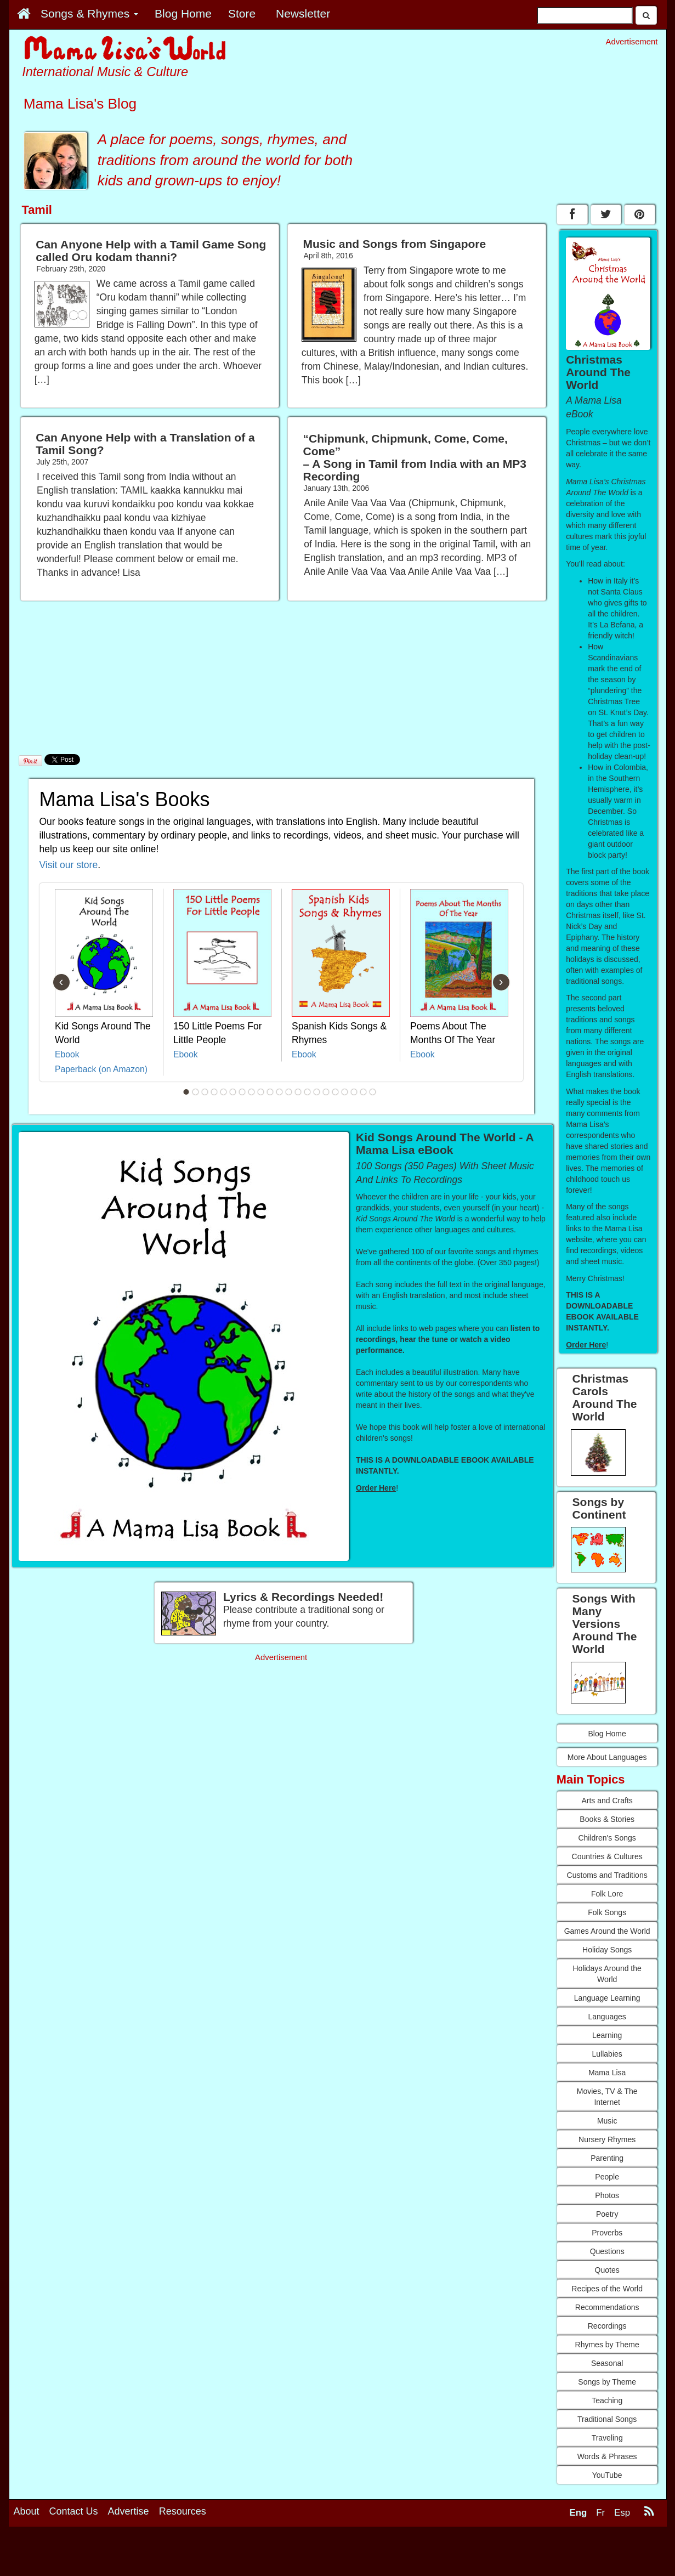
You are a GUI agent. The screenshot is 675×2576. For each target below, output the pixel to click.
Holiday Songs (607, 1949)
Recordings (607, 2326)
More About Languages (607, 1757)
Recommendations (607, 2307)
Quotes (607, 2270)
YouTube (607, 2475)
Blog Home (607, 1733)
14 (307, 1092)
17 (335, 1092)
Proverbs (607, 2232)
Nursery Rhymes (607, 2139)
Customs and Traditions (607, 1875)
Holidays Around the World (607, 1974)
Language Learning (607, 1998)
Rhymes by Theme (607, 2344)
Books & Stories (607, 1819)
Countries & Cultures (607, 1856)
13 (297, 1092)
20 (363, 1092)
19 (353, 1092)
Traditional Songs (607, 2419)
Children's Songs (607, 1837)
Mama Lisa (607, 2072)
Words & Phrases (607, 2456)
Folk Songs (607, 1912)
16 (325, 1092)
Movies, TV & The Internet (607, 2097)
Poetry (607, 2214)
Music (607, 2120)
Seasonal (607, 2363)
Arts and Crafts (606, 1800)
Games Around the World (607, 1931)
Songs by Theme (607, 2381)
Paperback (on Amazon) (101, 1069)
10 (270, 1092)
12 (288, 1092)
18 (344, 1092)
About (26, 2511)
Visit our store (68, 864)
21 (372, 1092)
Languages (607, 2016)
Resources (182, 2511)
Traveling (607, 2437)
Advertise (128, 2511)
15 (316, 1092)
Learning (607, 2035)
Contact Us (73, 2511)
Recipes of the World (607, 2288)
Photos (607, 2195)
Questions (607, 2251)
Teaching (607, 2400)
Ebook (67, 1054)
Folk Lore (607, 1893)
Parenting (607, 2158)
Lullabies (607, 2054)
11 (279, 1092)
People (607, 2176)
